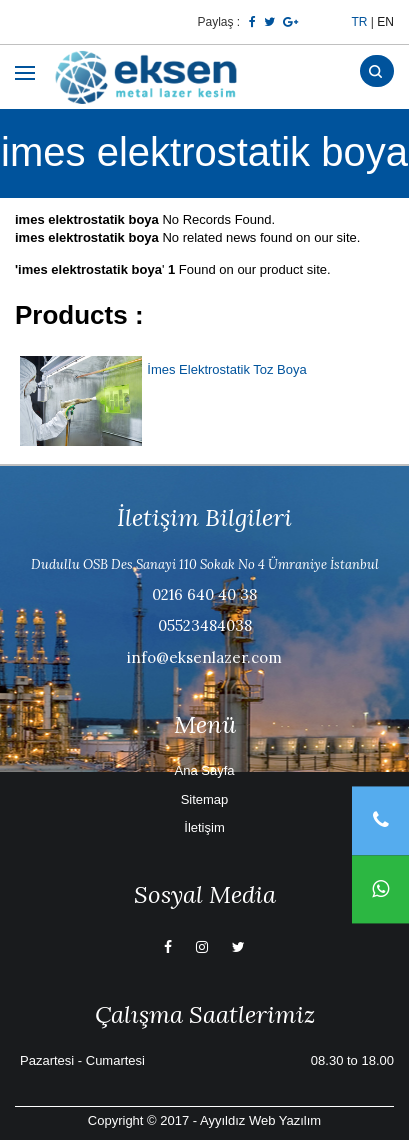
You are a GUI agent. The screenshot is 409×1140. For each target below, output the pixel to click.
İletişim (204, 827)
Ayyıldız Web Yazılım (260, 1120)
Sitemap (205, 799)
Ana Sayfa (205, 770)
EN (385, 22)
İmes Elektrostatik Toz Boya (226, 369)
